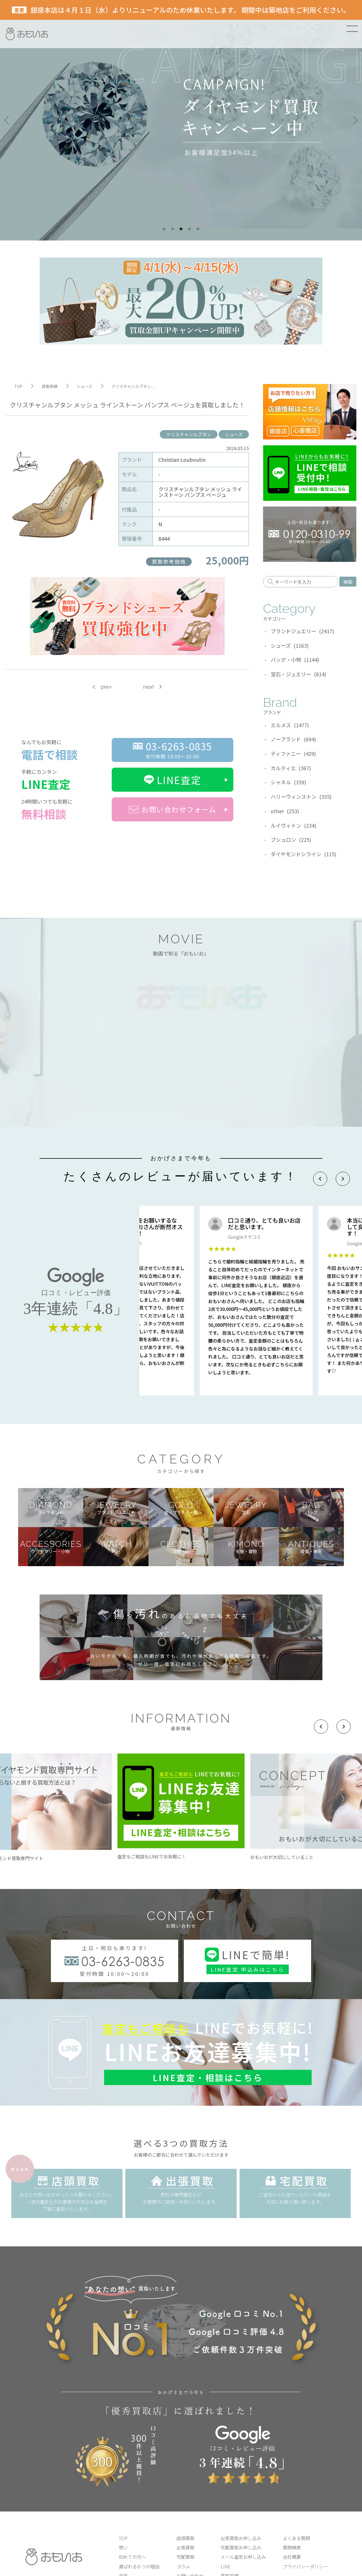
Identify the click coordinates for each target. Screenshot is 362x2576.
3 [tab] (181, 229)
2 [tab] (172, 229)
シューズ (234, 434)
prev (106, 687)
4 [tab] (189, 229)
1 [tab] (164, 229)
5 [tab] (198, 229)
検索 (347, 581)
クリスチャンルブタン (188, 434)
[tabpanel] (181, 120)
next (148, 687)
